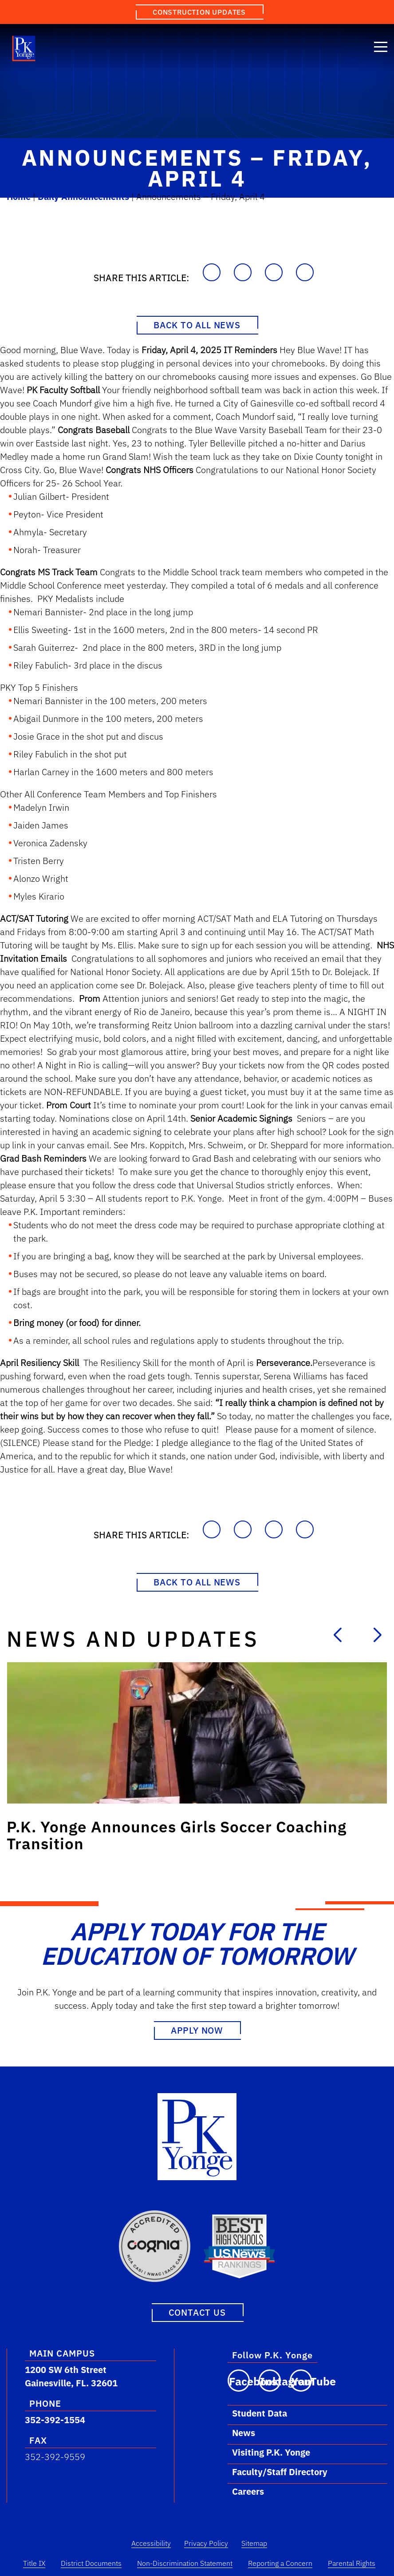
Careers (248, 2491)
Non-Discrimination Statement (184, 2563)
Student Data (259, 2413)
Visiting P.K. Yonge (271, 2452)
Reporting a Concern (280, 2563)
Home (19, 197)
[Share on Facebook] (243, 272)
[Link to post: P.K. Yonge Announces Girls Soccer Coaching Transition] (197, 1733)
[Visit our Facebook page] (239, 2380)
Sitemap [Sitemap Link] (254, 2543)
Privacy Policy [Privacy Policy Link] (206, 2543)
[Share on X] (305, 272)
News (243, 2433)
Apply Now (197, 2030)
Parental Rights (351, 2563)
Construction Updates (199, 12)
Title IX (34, 2563)
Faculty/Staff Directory (279, 2472)
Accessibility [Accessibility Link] (151, 2543)
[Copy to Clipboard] (212, 272)
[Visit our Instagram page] (270, 2380)
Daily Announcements (83, 197)
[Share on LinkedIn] (274, 272)
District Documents (91, 2563)
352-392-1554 (55, 2420)
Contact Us (197, 2312)
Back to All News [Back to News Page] (197, 325)
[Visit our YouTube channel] (301, 2380)
